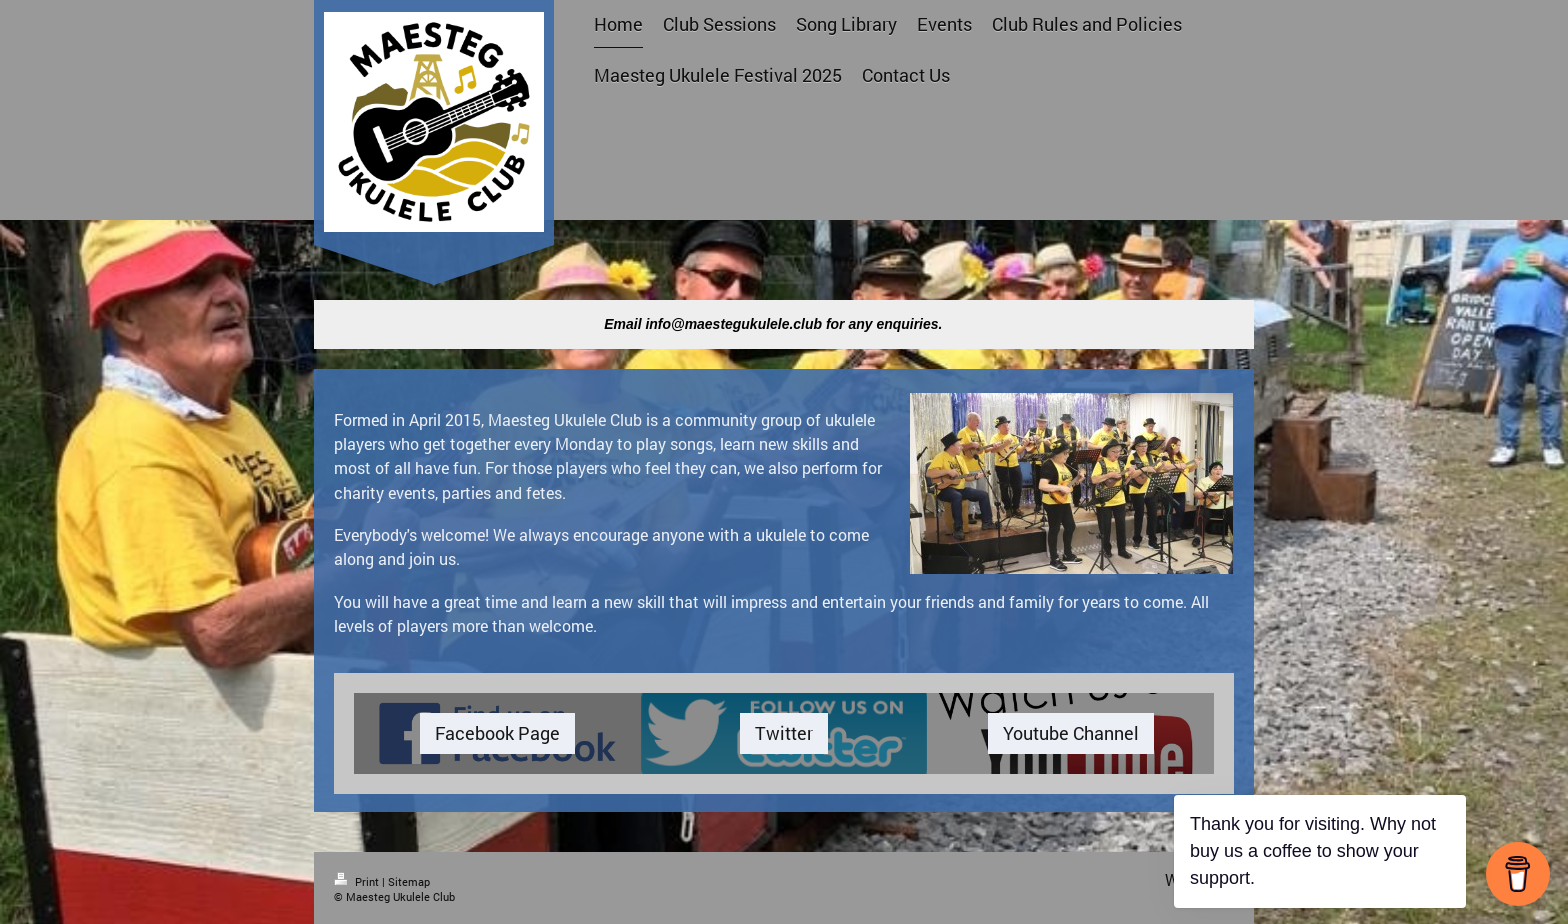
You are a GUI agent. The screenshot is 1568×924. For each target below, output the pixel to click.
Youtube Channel (1071, 733)
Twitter (784, 733)
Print (358, 881)
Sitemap (409, 881)
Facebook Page (497, 733)
